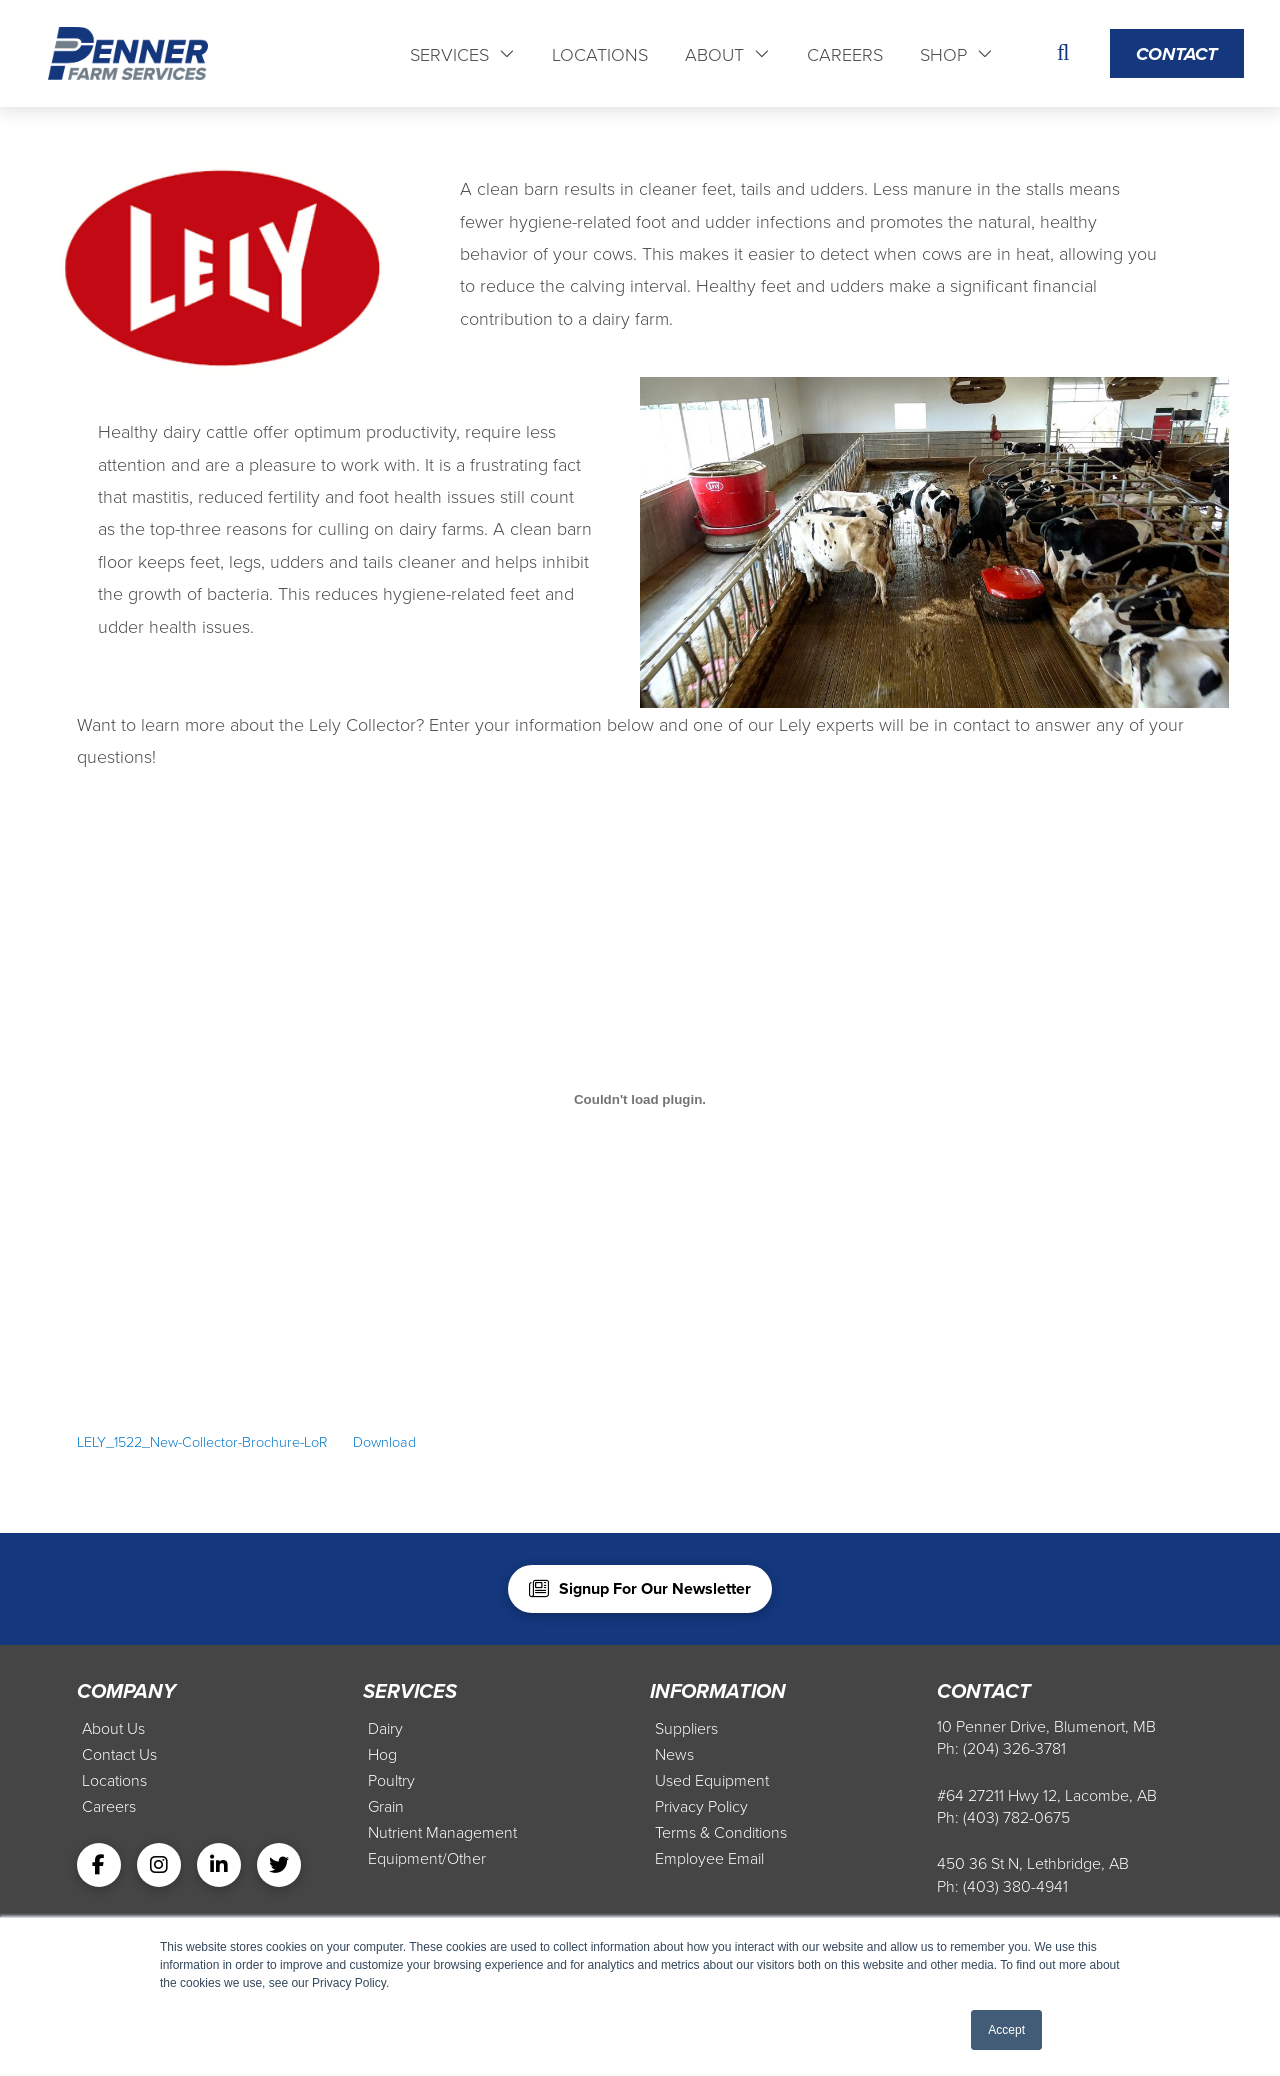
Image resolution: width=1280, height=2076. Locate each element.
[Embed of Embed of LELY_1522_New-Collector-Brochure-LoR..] (640, 1100)
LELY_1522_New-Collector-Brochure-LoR (202, 1442)
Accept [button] (1006, 2030)
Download (384, 1442)
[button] (1063, 54)
